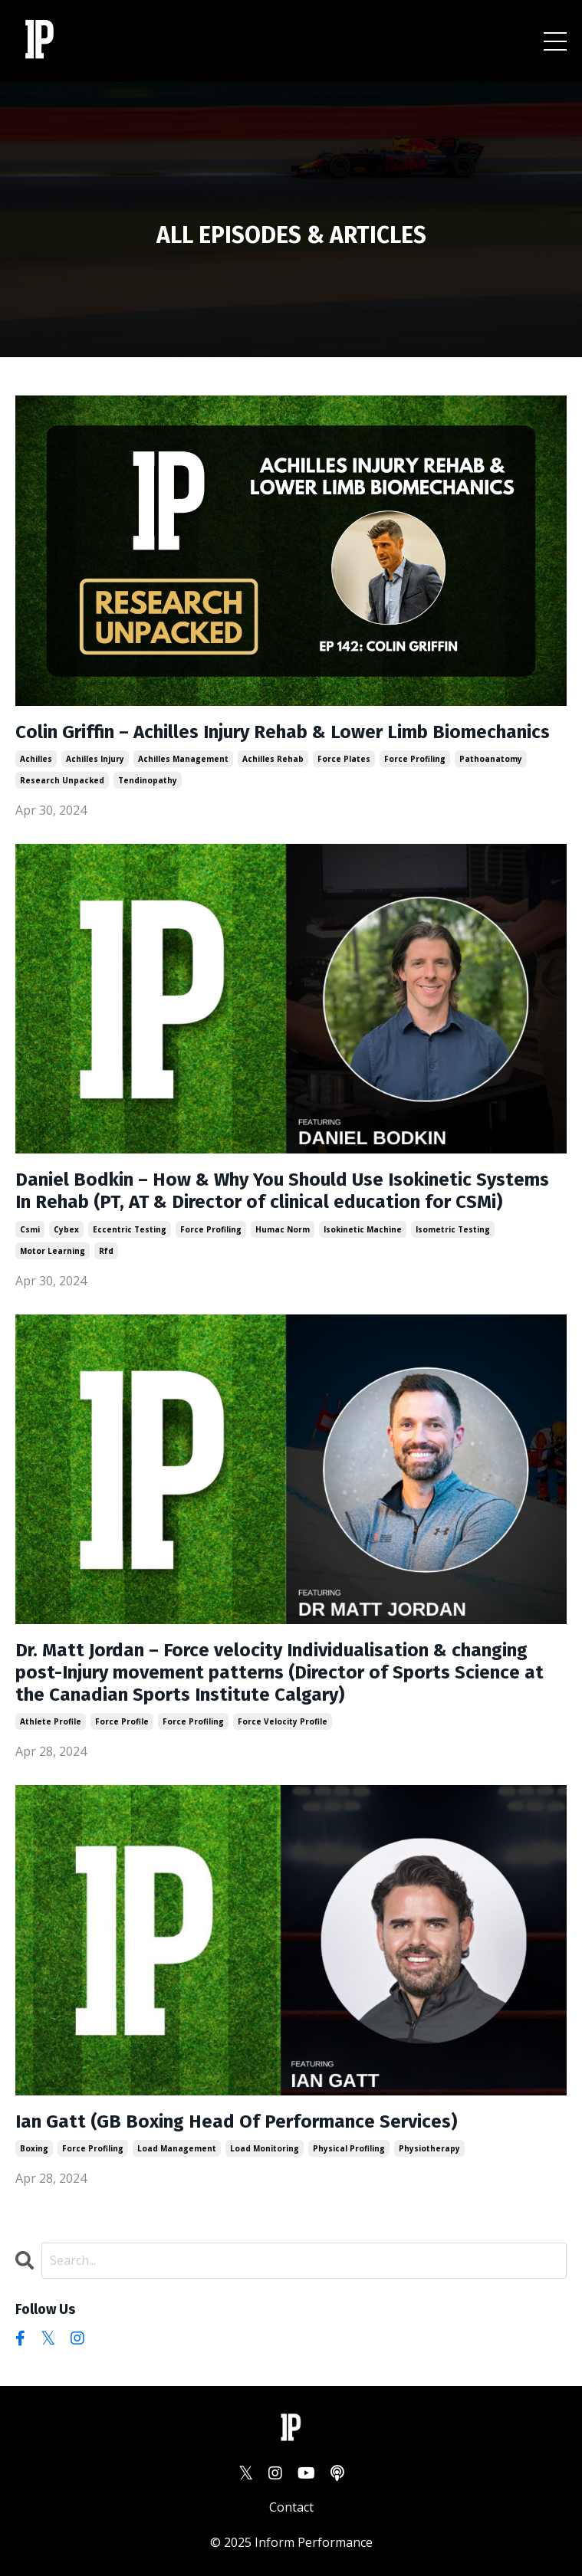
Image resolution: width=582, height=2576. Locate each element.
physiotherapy (429, 2148)
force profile (122, 1721)
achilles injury (95, 758)
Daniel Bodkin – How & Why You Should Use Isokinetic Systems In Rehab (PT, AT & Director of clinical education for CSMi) (282, 1191)
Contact (291, 2507)
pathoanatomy (490, 758)
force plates (343, 758)
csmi (30, 1229)
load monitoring (264, 2148)
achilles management (183, 758)
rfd (106, 1250)
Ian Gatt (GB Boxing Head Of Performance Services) (236, 2121)
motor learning (52, 1250)
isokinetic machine (363, 1229)
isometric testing (453, 1229)
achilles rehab (273, 758)
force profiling (415, 758)
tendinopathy (147, 780)
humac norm (282, 1229)
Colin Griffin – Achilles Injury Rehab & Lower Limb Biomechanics (282, 732)
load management (176, 2148)
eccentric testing (129, 1229)
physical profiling (349, 2148)
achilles (36, 758)
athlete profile (50, 1721)
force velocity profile (282, 1721)
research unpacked (62, 780)
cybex (66, 1229)
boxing (34, 2148)
